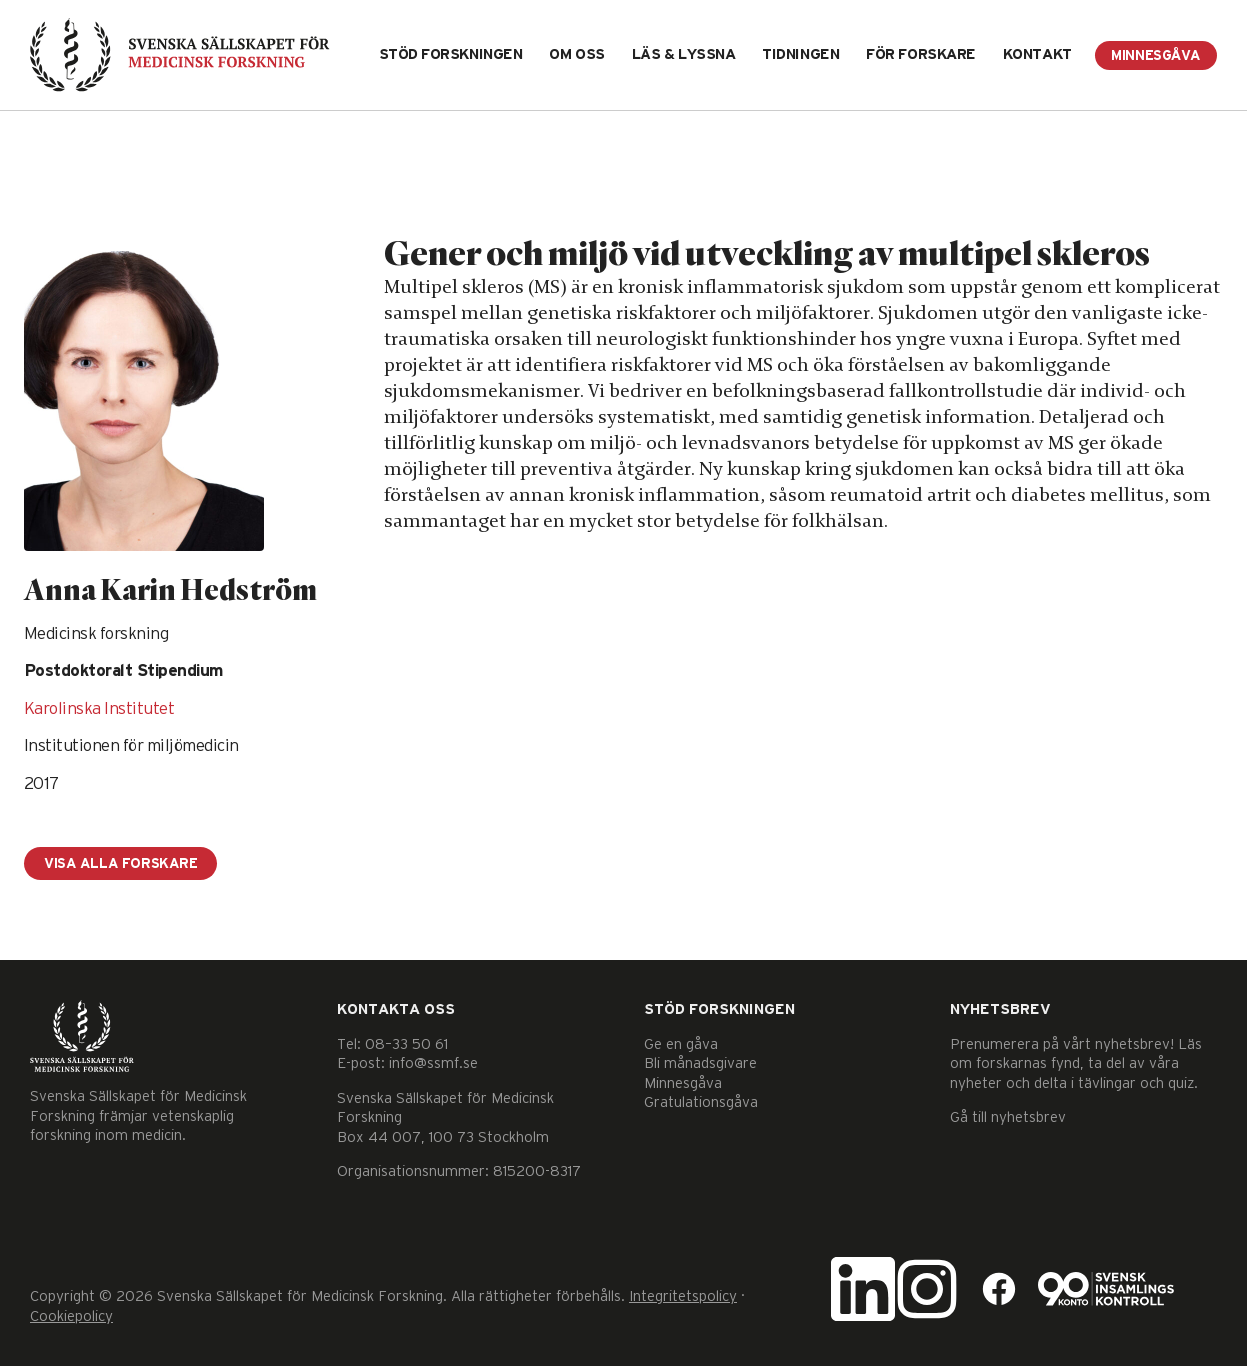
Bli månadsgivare (700, 1063)
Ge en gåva (681, 1044)
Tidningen (800, 54)
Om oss (576, 54)
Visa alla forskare (120, 864)
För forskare (921, 54)
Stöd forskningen (451, 54)
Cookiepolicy (71, 1316)
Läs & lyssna (684, 54)
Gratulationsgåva (701, 1102)
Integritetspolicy (683, 1296)
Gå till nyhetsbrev (1008, 1117)
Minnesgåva (1156, 56)
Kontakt (1037, 54)
